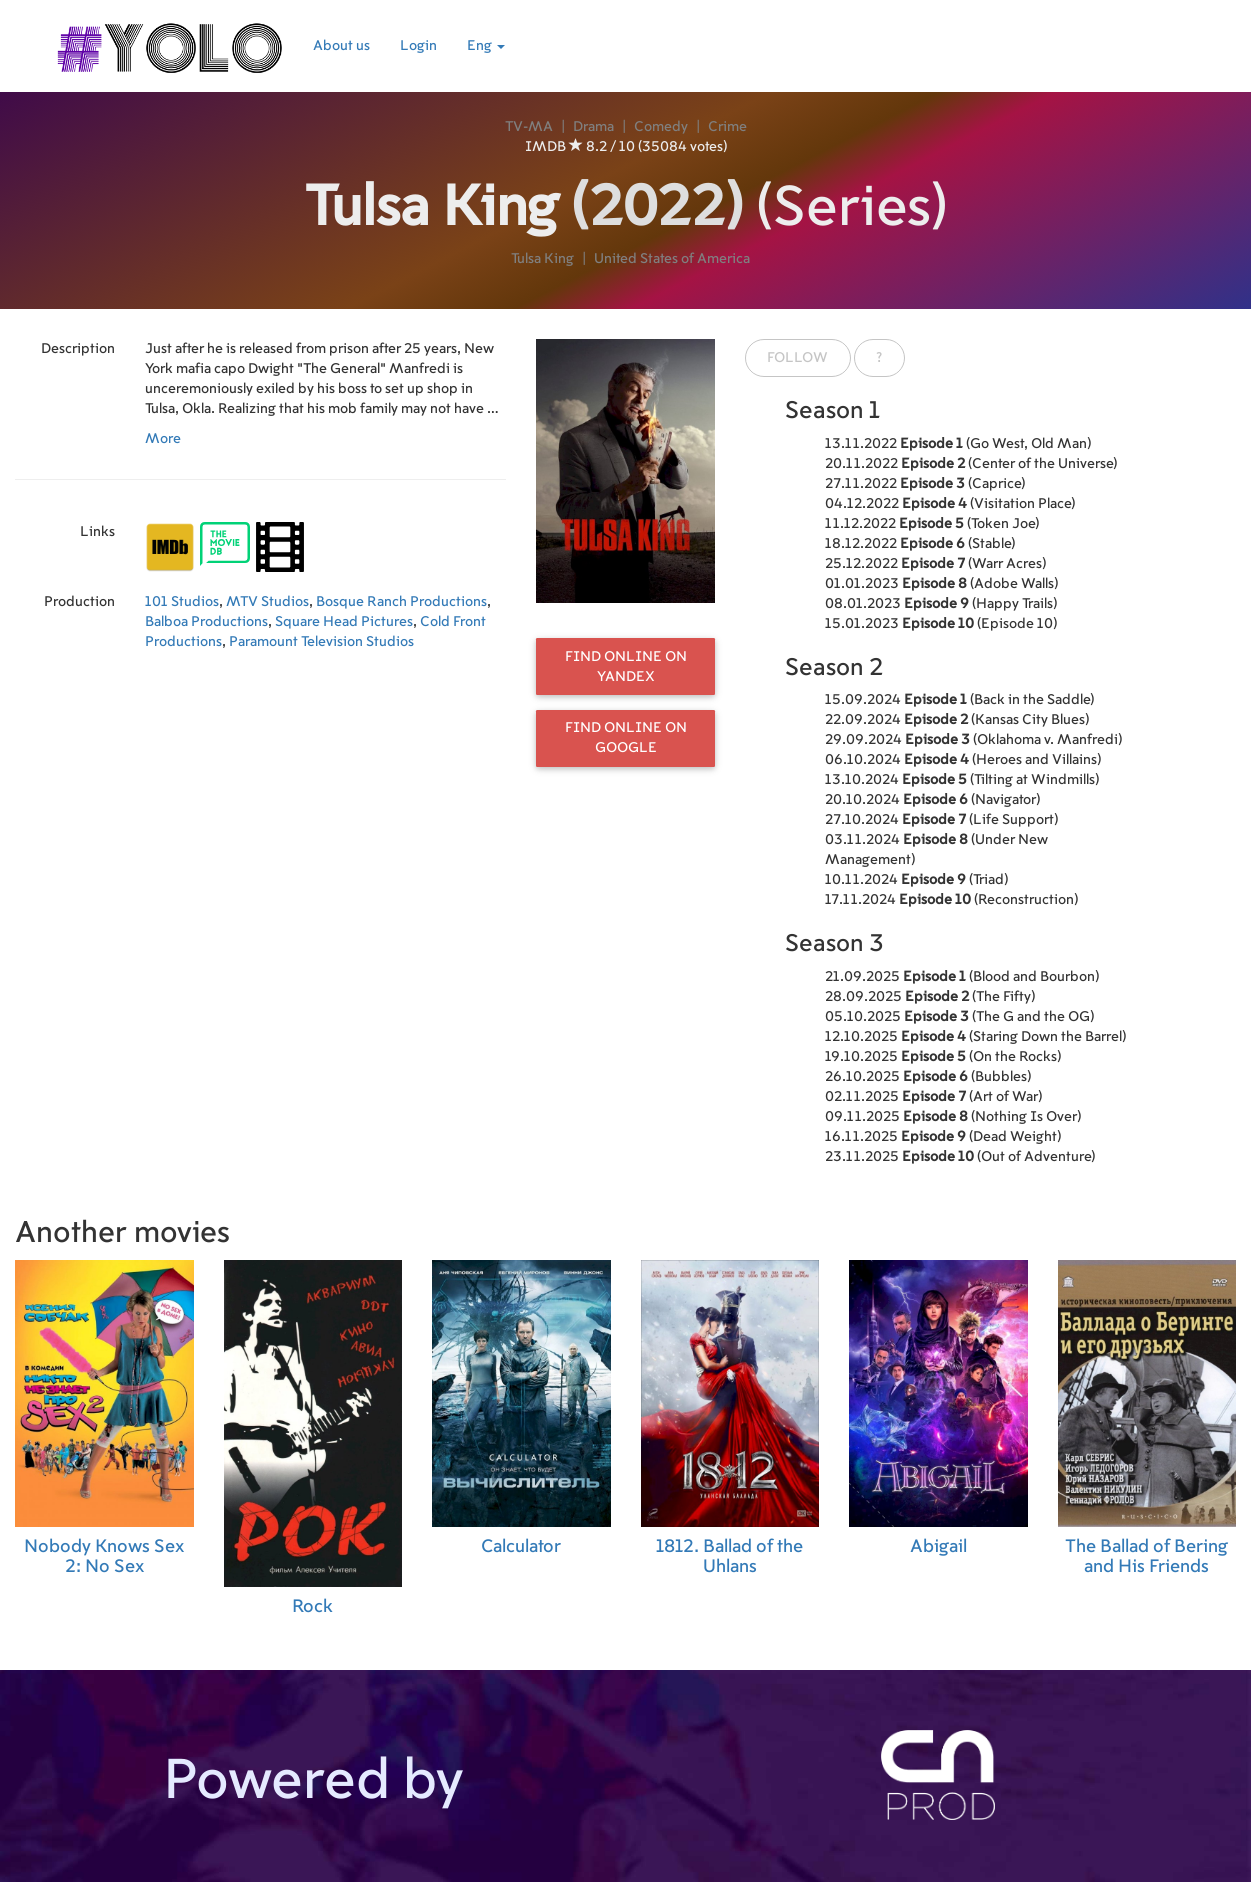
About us (341, 46)
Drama (593, 127)
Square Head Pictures (344, 622)
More (163, 439)
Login (418, 46)
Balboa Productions (206, 622)
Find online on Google (626, 738)
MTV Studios (267, 602)
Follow (797, 358)
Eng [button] (486, 46)
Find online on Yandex (626, 667)
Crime (727, 127)
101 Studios (182, 602)
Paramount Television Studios (321, 642)
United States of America (672, 259)
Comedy (661, 127)
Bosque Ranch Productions (401, 602)
